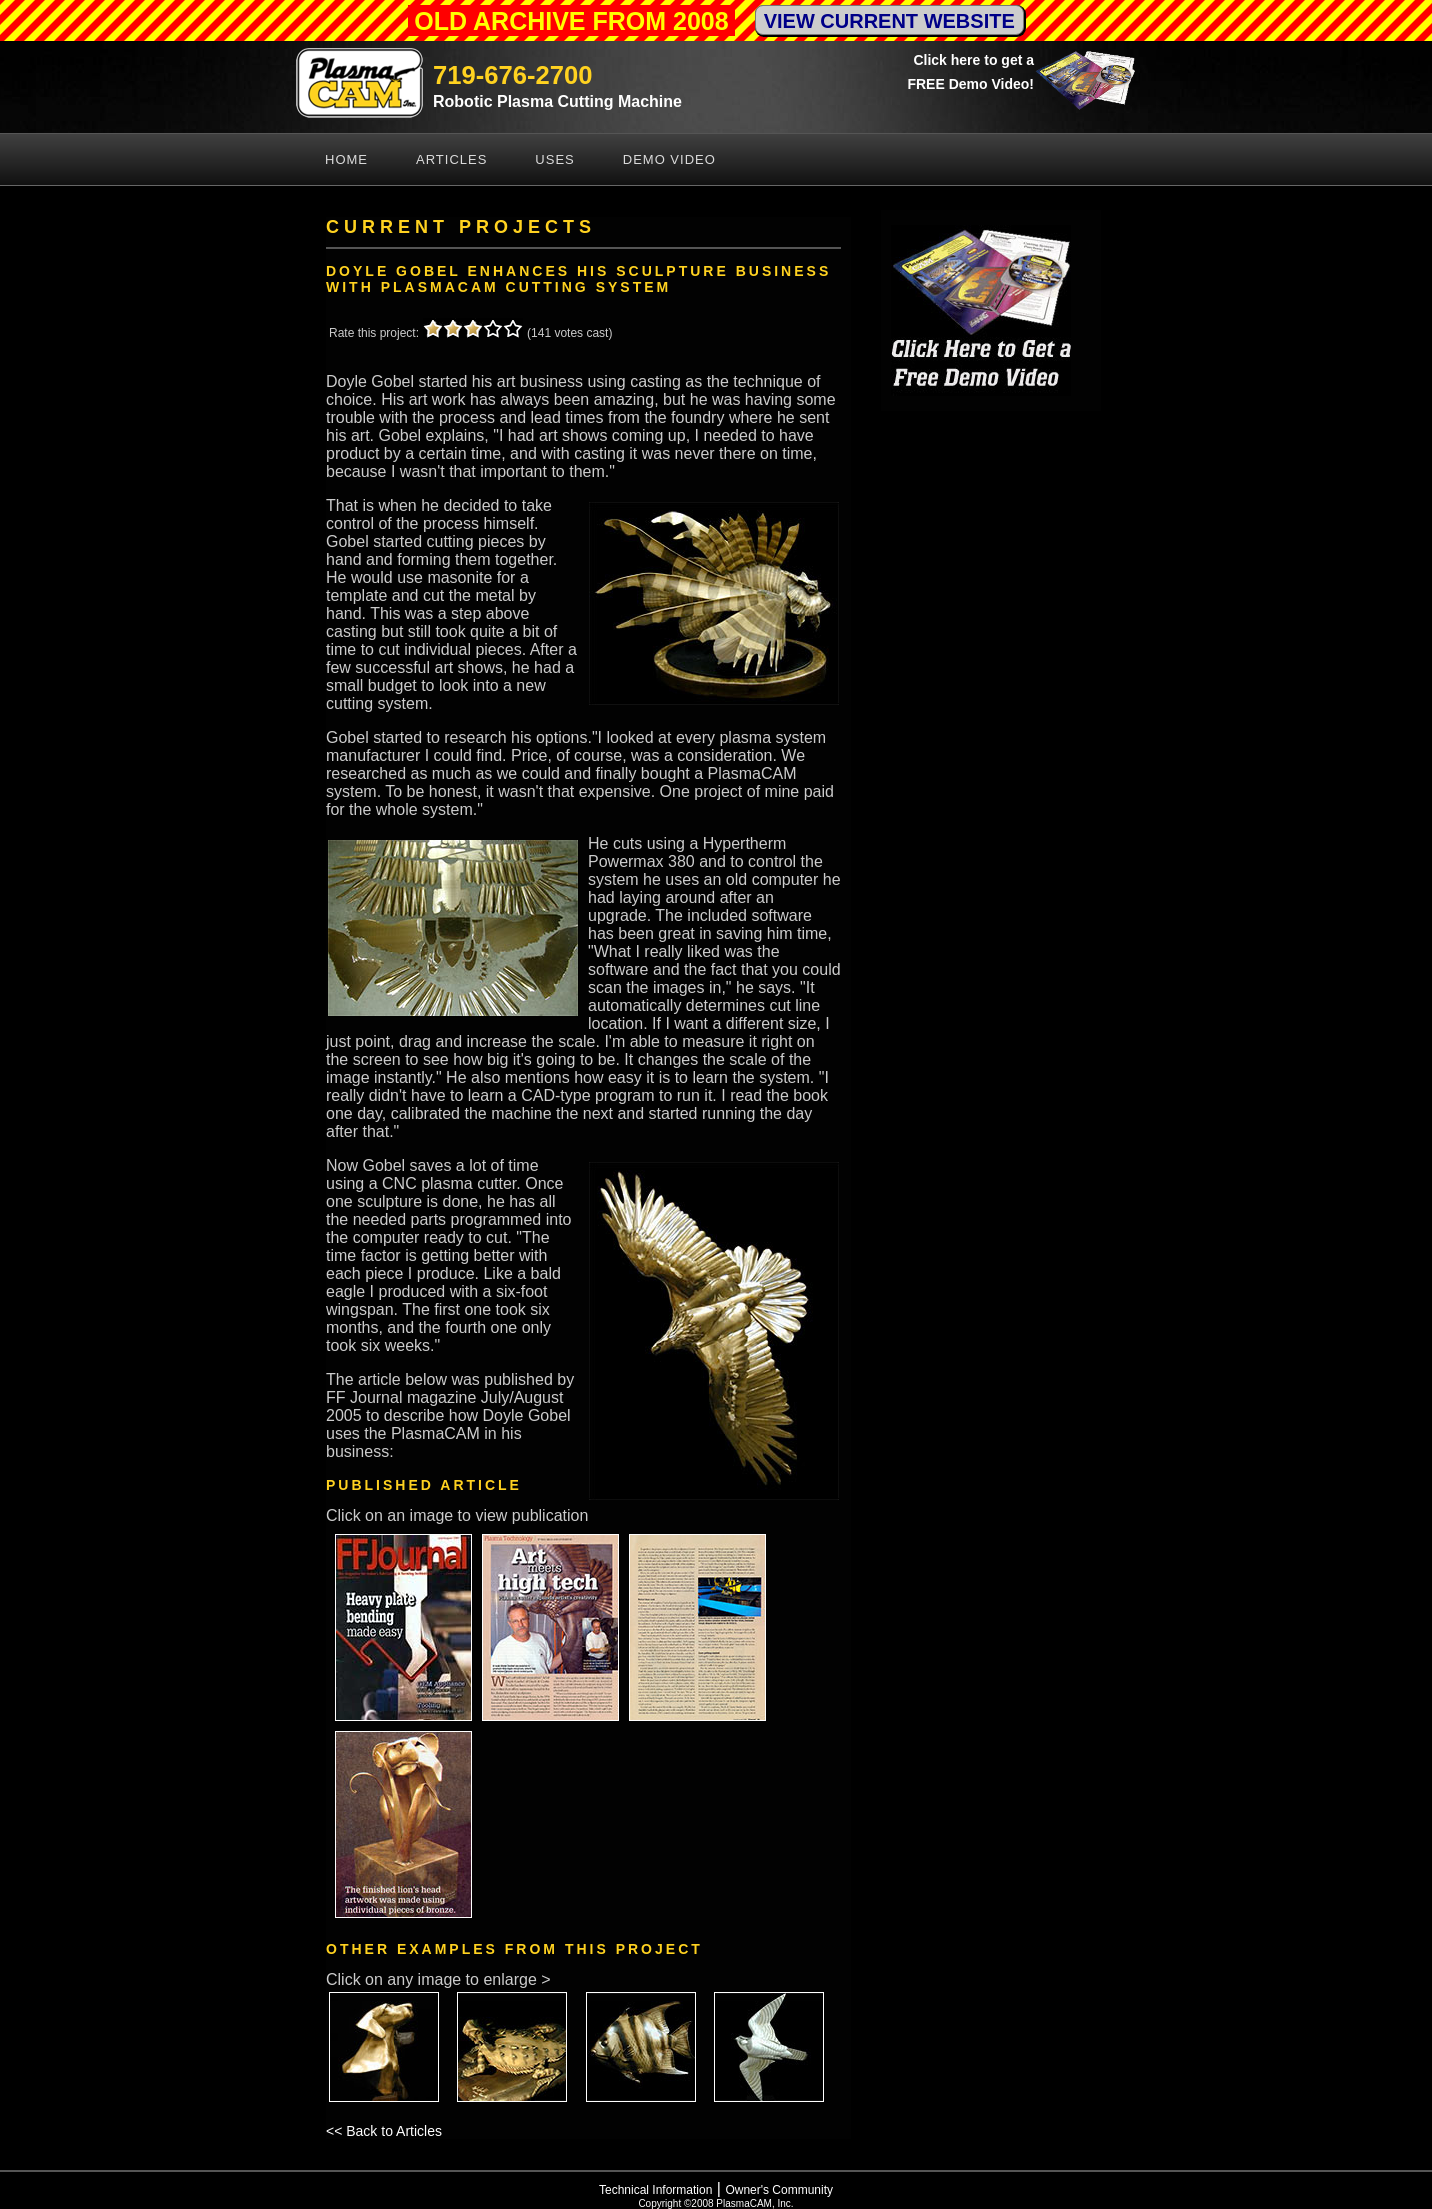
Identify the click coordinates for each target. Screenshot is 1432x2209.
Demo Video (669, 159)
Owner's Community (779, 2190)
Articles (451, 159)
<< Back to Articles (384, 2131)
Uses (554, 159)
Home (346, 159)
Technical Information (655, 2190)
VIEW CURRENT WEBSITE (889, 21)
